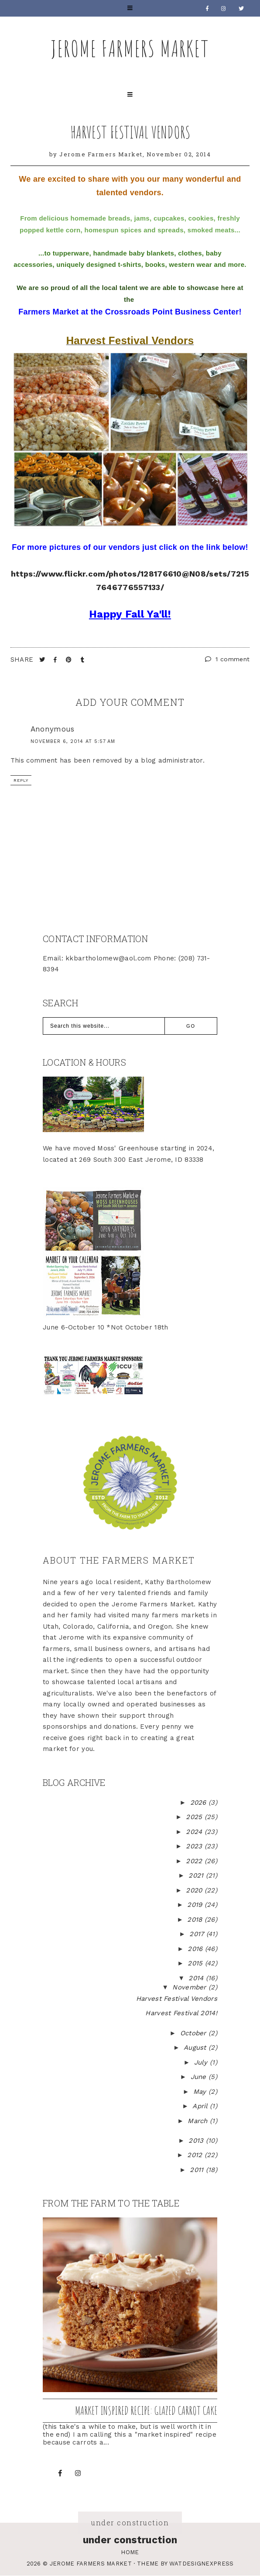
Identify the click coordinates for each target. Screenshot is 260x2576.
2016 (196, 1949)
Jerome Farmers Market (130, 48)
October (194, 2033)
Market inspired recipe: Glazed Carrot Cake (146, 2410)
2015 (196, 1963)
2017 (197, 1934)
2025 (195, 1817)
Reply (21, 780)
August (196, 2047)
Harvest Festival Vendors (130, 131)
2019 (196, 1905)
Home (130, 2552)
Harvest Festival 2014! (181, 2013)
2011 (198, 2170)
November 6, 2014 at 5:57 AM (73, 741)
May (201, 2092)
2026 (199, 1802)
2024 (195, 1832)
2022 (195, 1861)
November (190, 1987)
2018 (196, 1919)
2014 (197, 1978)
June (200, 2077)
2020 (195, 1890)
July (202, 2062)
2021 (197, 1875)
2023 (195, 1846)
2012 (196, 2155)
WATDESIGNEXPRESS (201, 2563)
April (201, 2106)
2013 (197, 2140)
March (199, 2121)
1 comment (227, 659)
